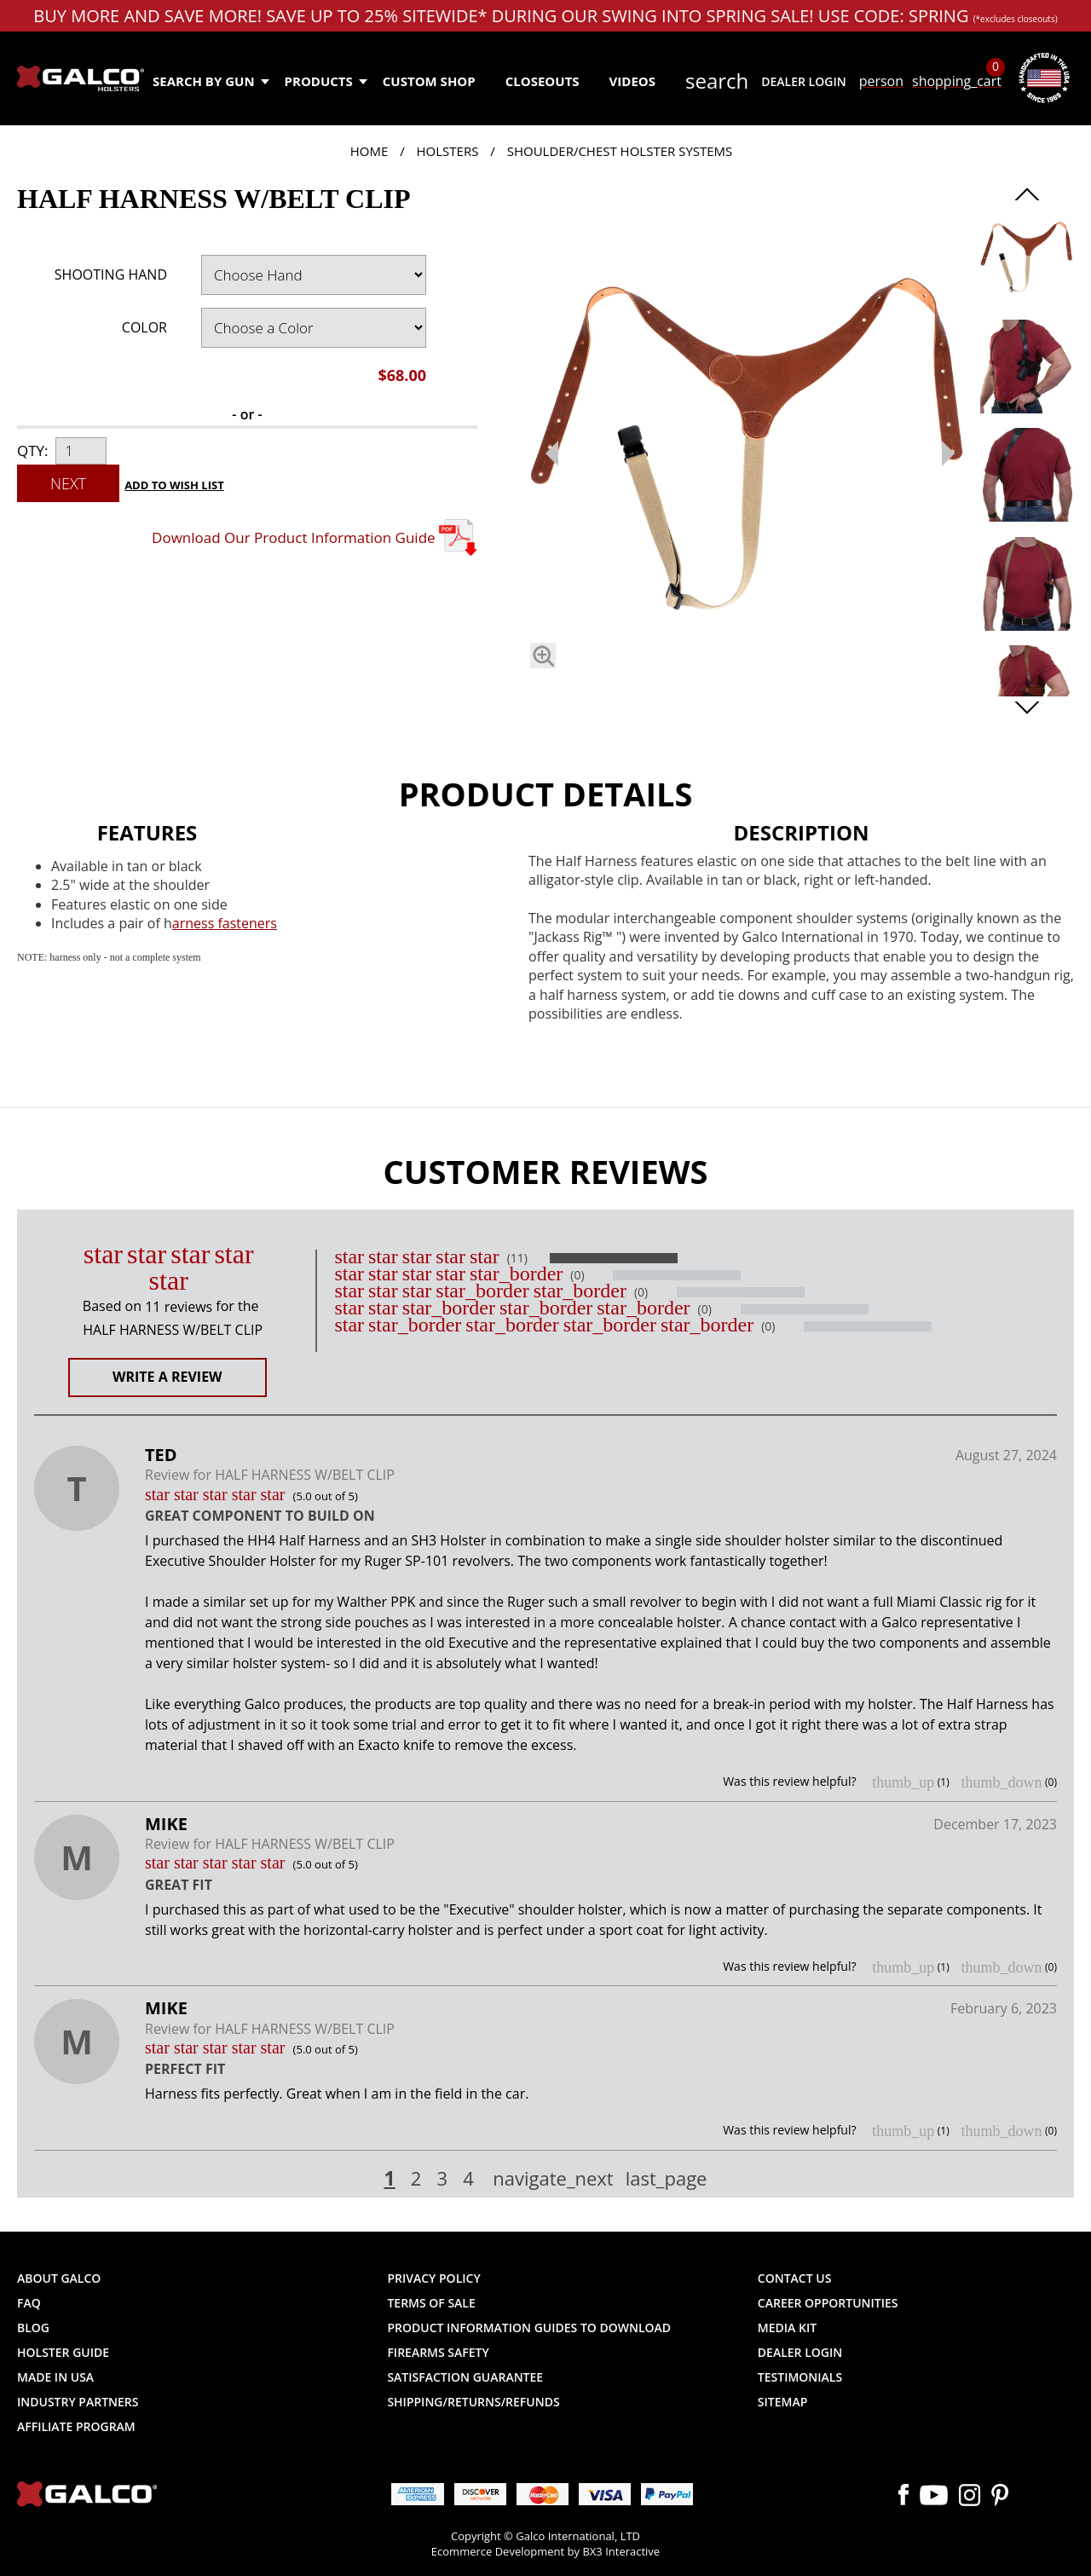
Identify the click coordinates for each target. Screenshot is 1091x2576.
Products (325, 81)
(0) (577, 1275)
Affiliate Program (76, 2426)
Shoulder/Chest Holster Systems (620, 150)
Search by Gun (210, 81)
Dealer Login (803, 81)
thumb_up (903, 1782)
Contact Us (795, 2278)
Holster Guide (63, 2352)
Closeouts (542, 81)
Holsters (448, 150)
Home (369, 150)
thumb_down (1001, 1782)
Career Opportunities (828, 2303)
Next (68, 483)
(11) (517, 1258)
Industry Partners (78, 2402)
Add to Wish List (174, 485)
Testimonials (800, 2377)
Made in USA (55, 2377)
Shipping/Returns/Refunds (473, 2402)
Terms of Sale (431, 2303)
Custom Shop (429, 81)
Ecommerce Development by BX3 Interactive (545, 2551)
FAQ (29, 2303)
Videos (632, 81)
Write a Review (167, 1376)
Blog (33, 2327)
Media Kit (787, 2327)
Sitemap (782, 2402)
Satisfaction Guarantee (465, 2377)
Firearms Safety (437, 2352)
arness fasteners (224, 923)
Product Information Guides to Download (529, 2327)
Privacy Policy (433, 2278)
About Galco (59, 2278)
